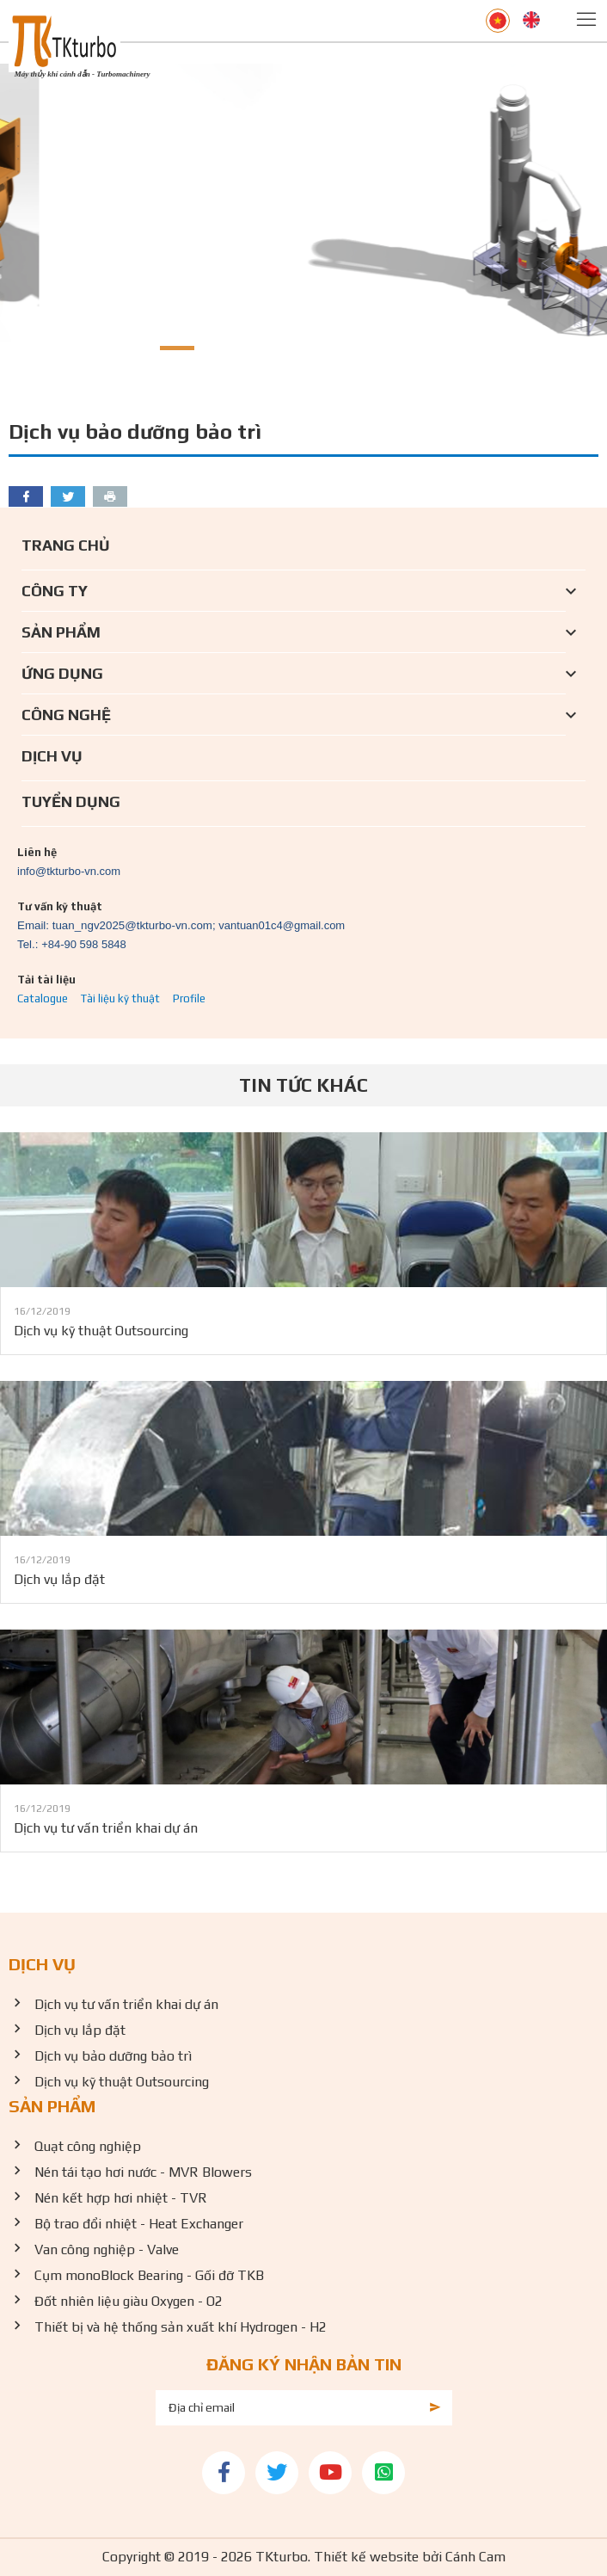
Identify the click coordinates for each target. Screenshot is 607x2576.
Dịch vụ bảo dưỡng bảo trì (113, 2056)
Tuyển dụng (70, 801)
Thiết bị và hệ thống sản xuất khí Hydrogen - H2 (180, 2327)
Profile (189, 998)
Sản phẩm (61, 632)
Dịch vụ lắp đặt (59, 1579)
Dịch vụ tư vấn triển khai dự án (106, 1828)
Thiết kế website (366, 2556)
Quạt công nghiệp (87, 2146)
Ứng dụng (62, 673)
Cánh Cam (475, 2556)
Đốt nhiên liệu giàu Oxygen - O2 (128, 2301)
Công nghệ (66, 715)
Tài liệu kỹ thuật (120, 998)
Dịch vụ (52, 756)
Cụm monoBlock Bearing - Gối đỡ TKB (149, 2275)
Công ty (54, 591)
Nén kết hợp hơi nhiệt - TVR (120, 2198)
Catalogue (42, 998)
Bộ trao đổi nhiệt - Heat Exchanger (138, 2223)
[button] (135, 348)
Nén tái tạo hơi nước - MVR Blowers (143, 2172)
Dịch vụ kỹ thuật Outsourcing (101, 1330)
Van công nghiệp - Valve (106, 2249)
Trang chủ (65, 545)
